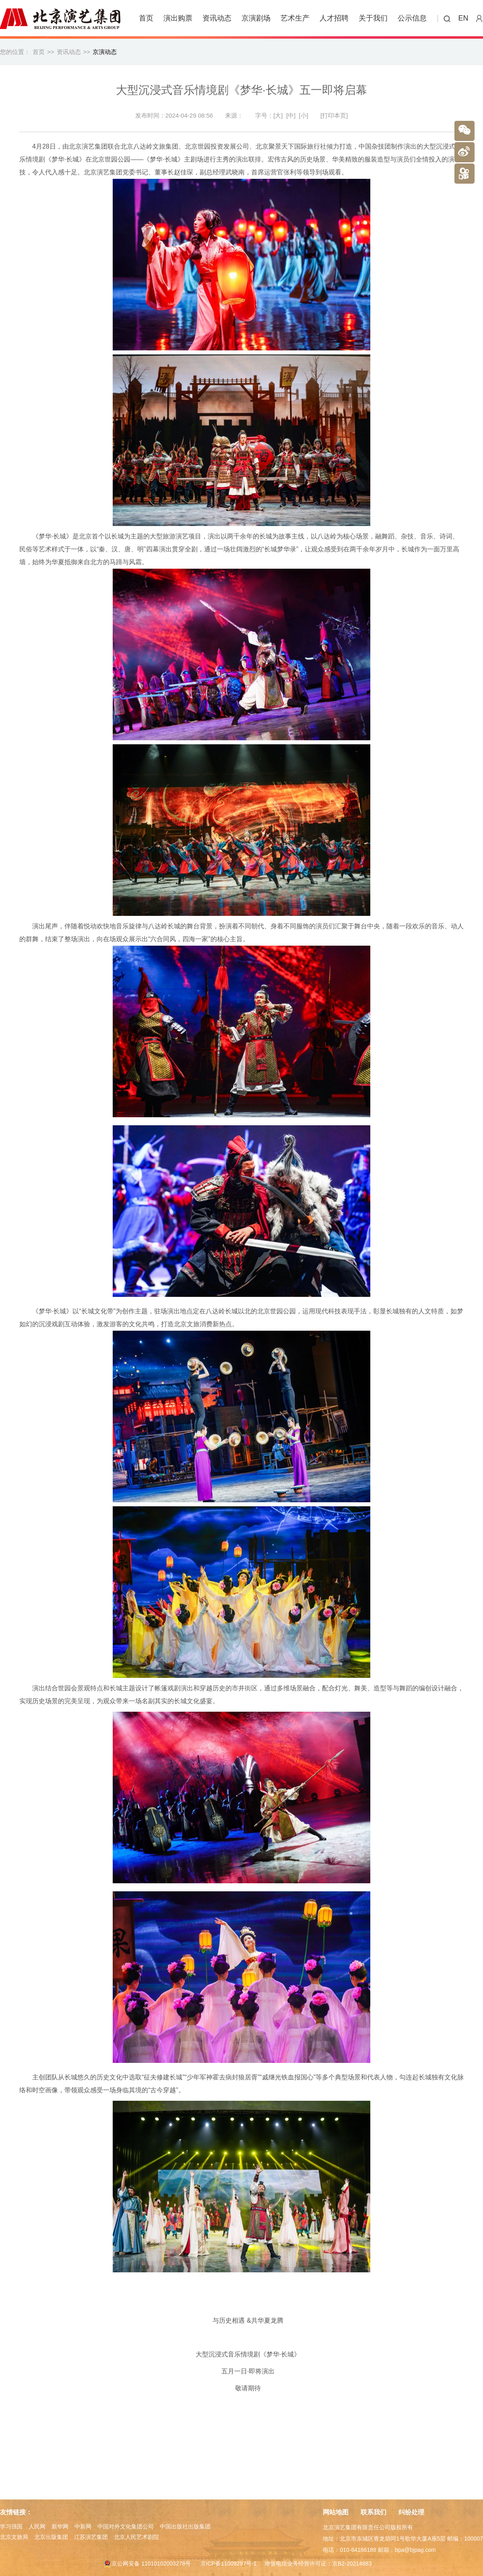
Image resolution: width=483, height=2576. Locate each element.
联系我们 (373, 2512)
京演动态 (105, 51)
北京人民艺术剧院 (136, 2537)
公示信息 (412, 18)
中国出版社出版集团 (185, 2526)
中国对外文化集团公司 (125, 2526)
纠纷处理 (411, 2512)
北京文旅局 (14, 2537)
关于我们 (373, 18)
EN (463, 18)
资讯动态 (216, 18)
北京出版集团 (51, 2537)
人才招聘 (334, 18)
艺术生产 (295, 18)
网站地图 (336, 2512)
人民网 (37, 2526)
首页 (146, 18)
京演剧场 (256, 18)
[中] (290, 115)
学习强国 (11, 2526)
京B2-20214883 (352, 2563)
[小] (303, 115)
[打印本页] (334, 115)
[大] (278, 115)
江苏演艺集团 (91, 2537)
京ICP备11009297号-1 (228, 2563)
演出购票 (177, 18)
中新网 (82, 2526)
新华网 (60, 2526)
